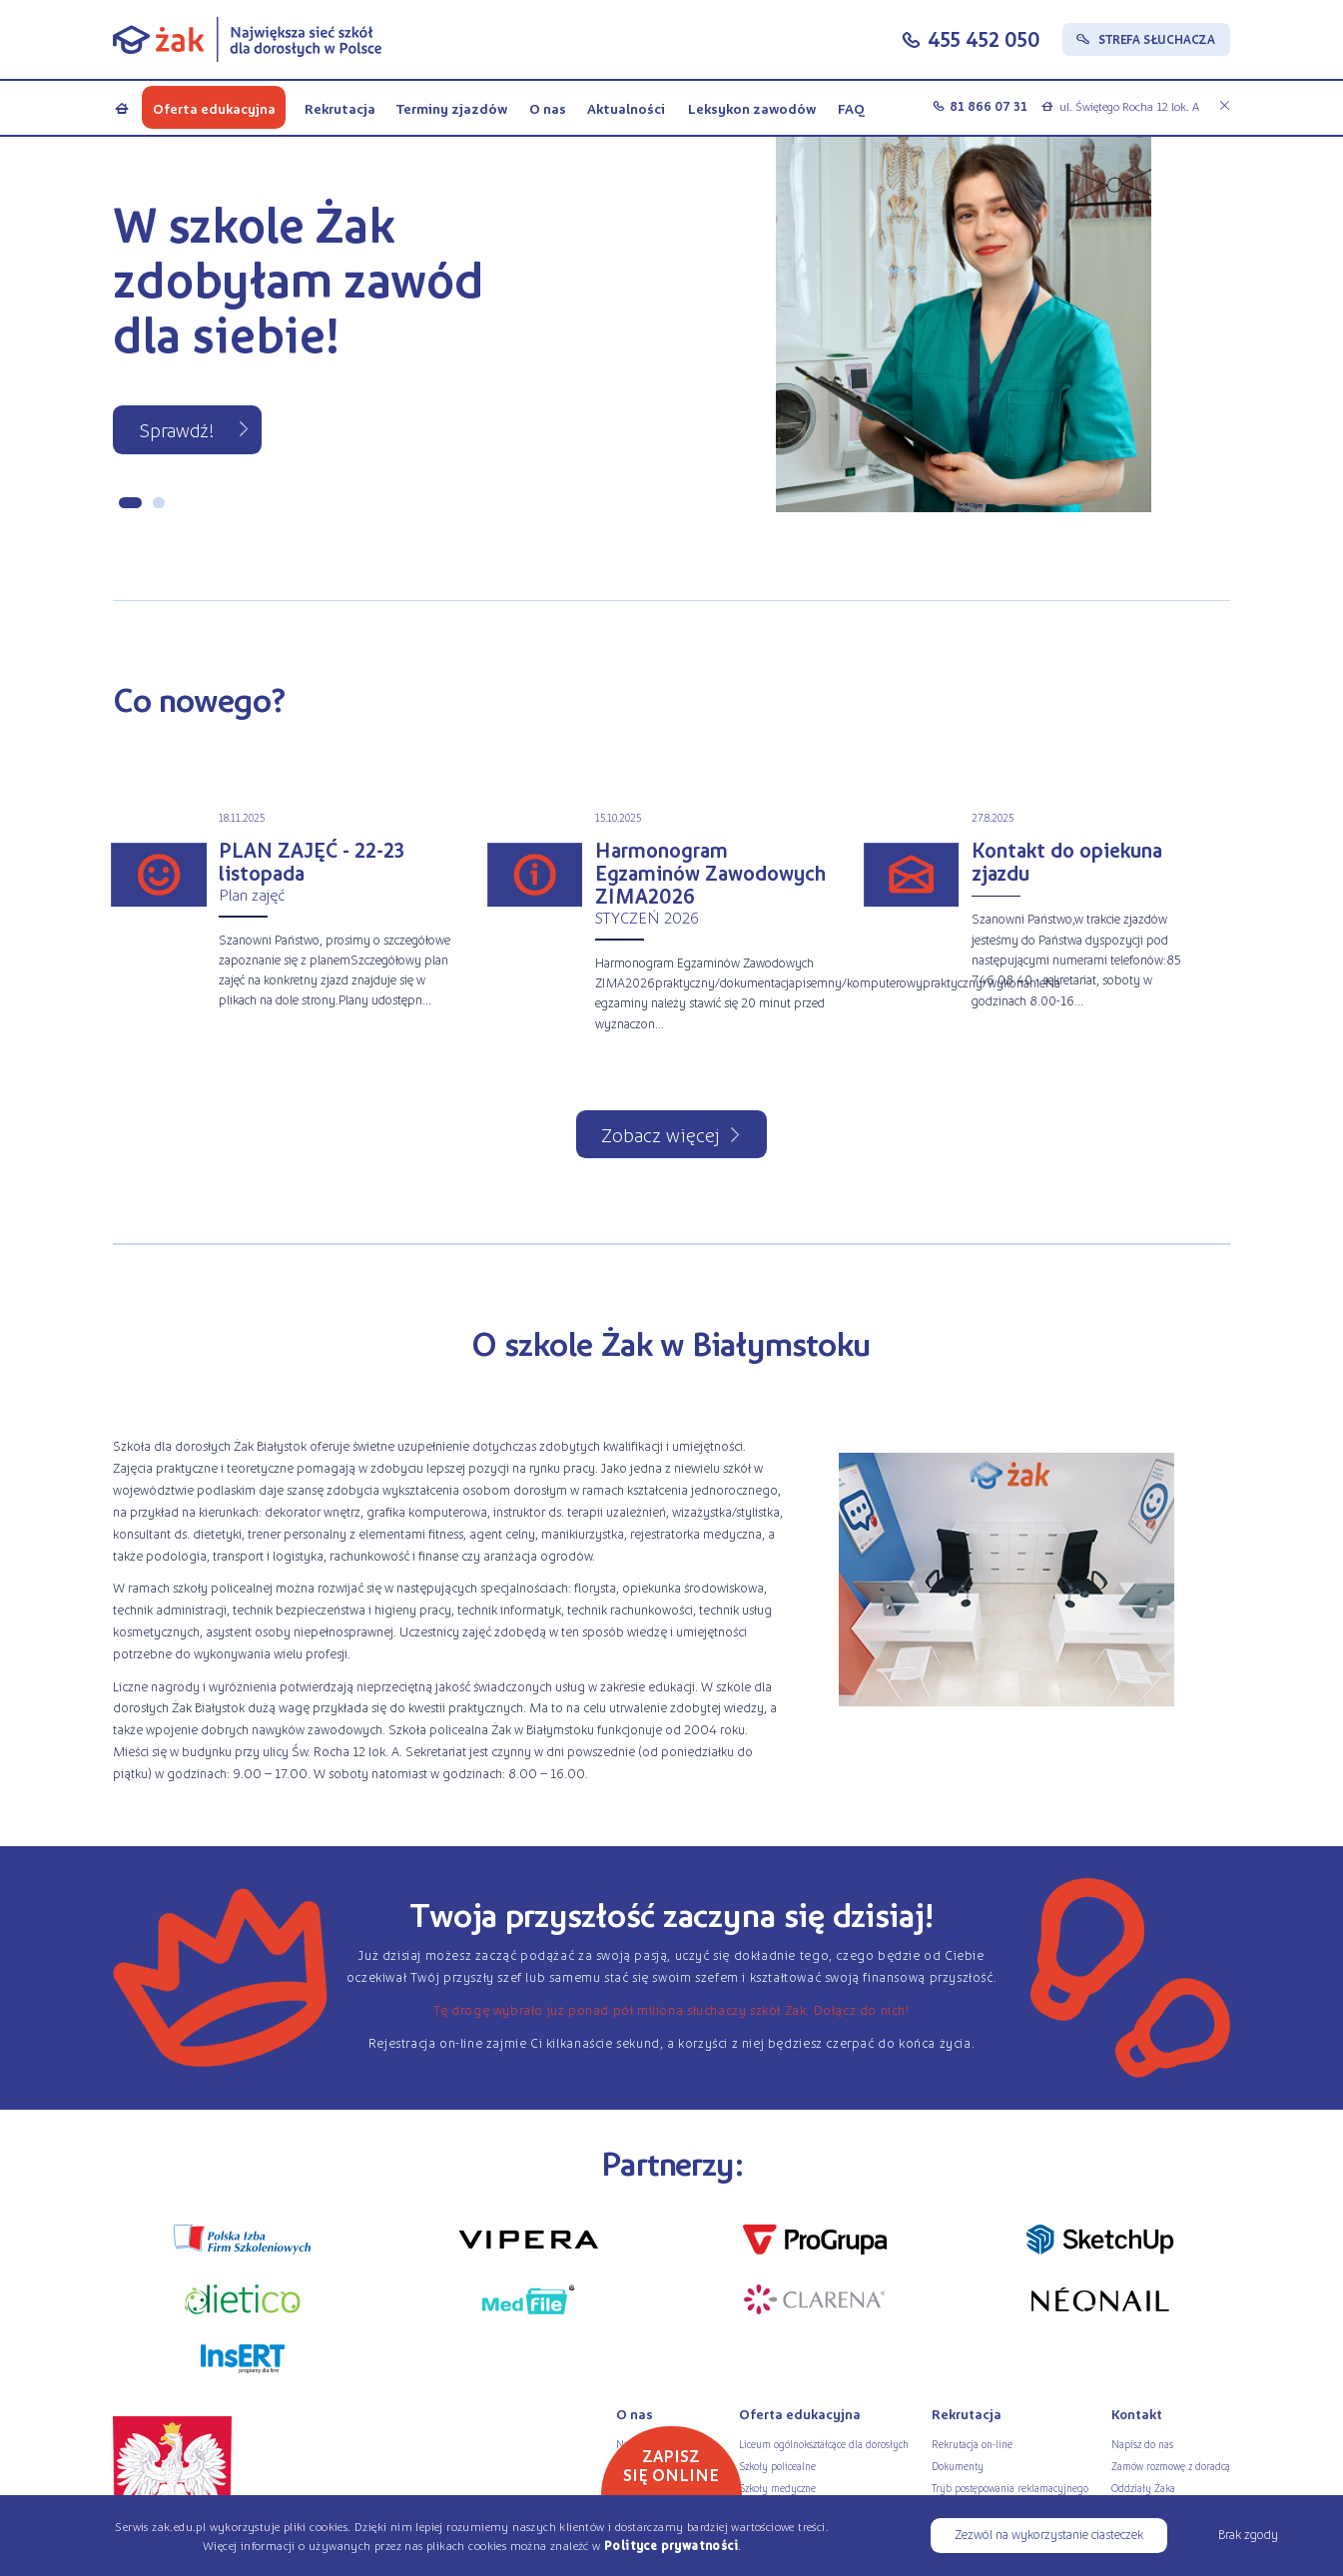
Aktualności (626, 108)
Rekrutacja (339, 108)
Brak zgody (1248, 2533)
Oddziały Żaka (1143, 2487)
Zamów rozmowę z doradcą (1170, 2465)
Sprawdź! (177, 428)
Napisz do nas (1142, 2443)
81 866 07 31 (988, 106)
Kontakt (1136, 2413)
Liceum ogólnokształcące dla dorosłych (824, 2443)
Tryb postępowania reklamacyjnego (1010, 2487)
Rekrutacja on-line (972, 2443)
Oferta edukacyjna (214, 108)
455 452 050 (984, 38)
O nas (547, 108)
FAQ (851, 108)
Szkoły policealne (777, 2465)
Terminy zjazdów (451, 108)
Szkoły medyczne (777, 2487)
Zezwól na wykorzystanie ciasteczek (1049, 2533)
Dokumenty (958, 2465)
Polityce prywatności (671, 2545)
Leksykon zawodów (751, 108)
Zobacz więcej (660, 1133)
